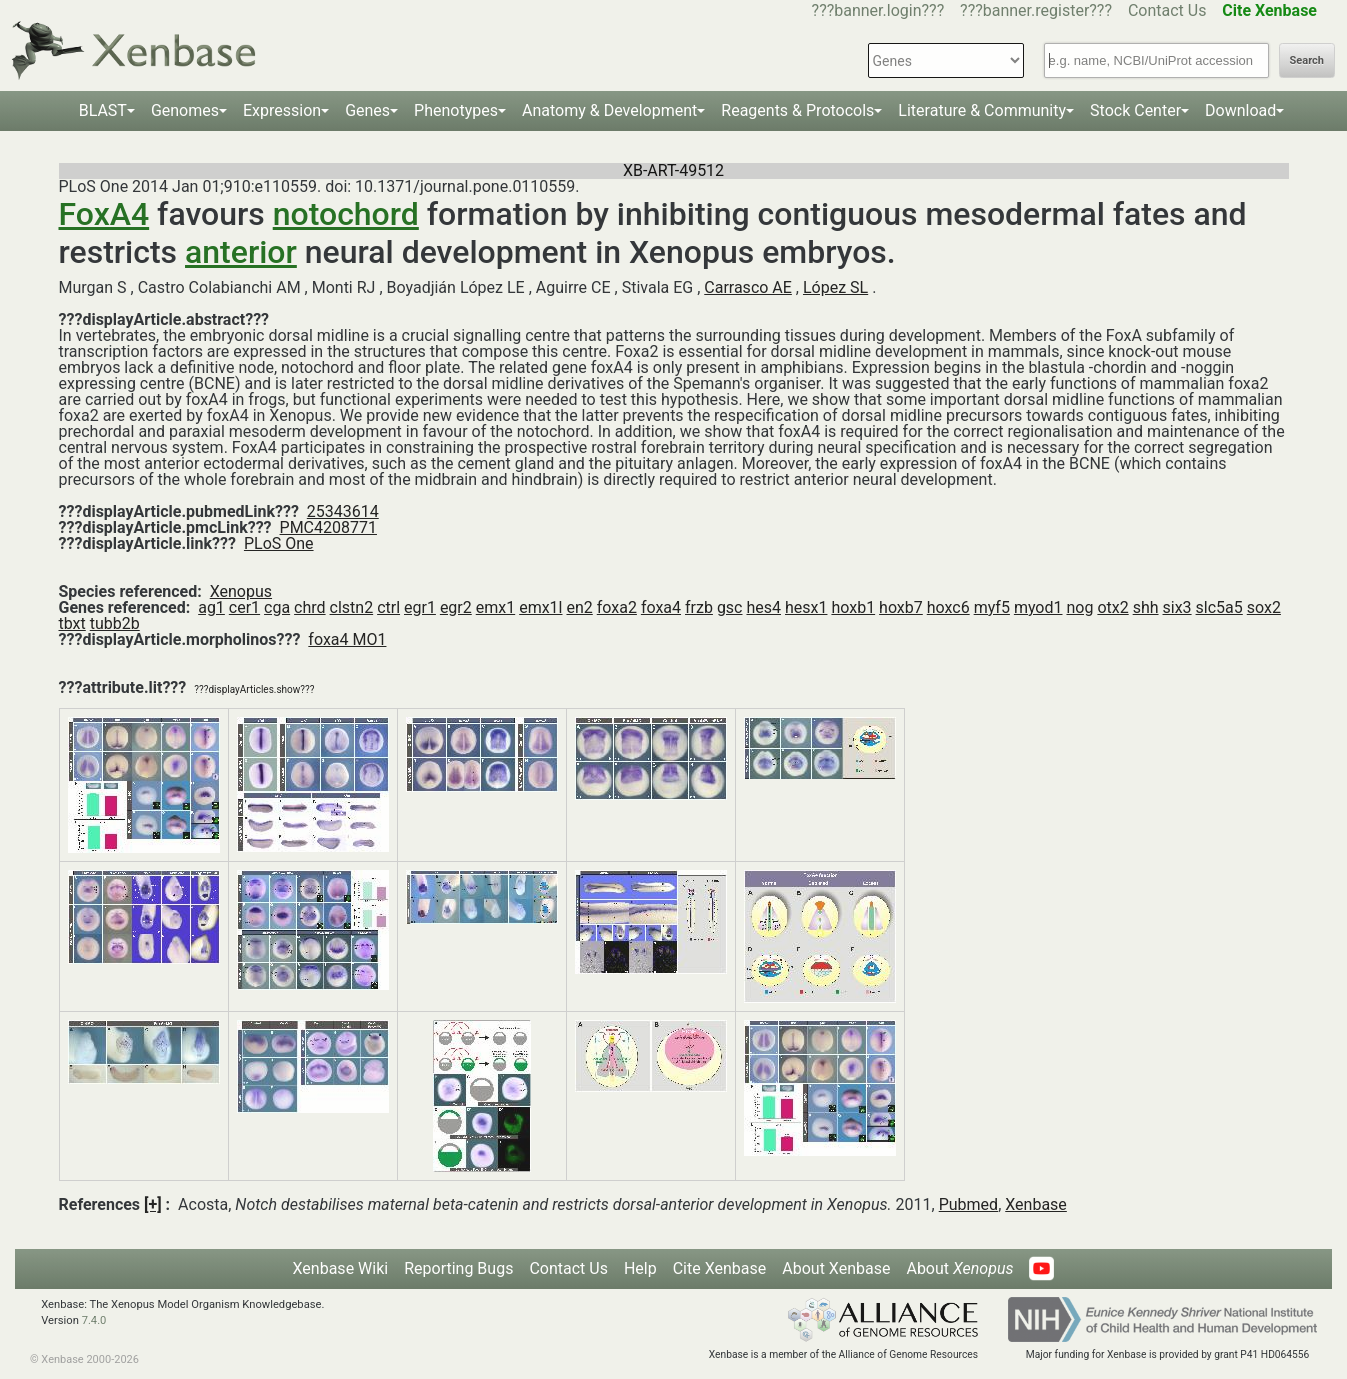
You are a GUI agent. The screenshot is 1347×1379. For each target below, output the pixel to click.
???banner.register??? (1036, 10)
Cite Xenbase (720, 1268)
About (959, 1268)
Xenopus (241, 591)
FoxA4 (104, 214)
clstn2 (352, 607)
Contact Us (1167, 10)
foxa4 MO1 (347, 639)
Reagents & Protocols (797, 110)
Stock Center (1135, 110)
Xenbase (1036, 1204)
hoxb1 (853, 607)
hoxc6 (948, 607)
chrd (309, 607)
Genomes (185, 110)
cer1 (244, 607)
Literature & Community (982, 110)
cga (277, 607)
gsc (730, 607)
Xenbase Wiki (341, 1268)
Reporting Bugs (458, 1268)
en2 (579, 607)
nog (1079, 607)
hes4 (763, 607)
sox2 (1264, 607)
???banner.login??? (878, 10)
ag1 (211, 607)
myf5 (992, 607)
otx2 (1112, 607)
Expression (282, 110)
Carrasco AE (748, 287)
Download (1240, 110)
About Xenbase (836, 1268)
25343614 (343, 511)
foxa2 (617, 607)
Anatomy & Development (609, 110)
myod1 (1038, 607)
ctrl (388, 607)
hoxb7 (901, 607)
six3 (1177, 607)
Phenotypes (456, 110)
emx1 (495, 607)
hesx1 (806, 607)
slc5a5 (1219, 607)
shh (1146, 607)
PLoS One (279, 543)
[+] (153, 1204)
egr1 (420, 607)
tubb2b (115, 623)
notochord (346, 214)
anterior (241, 252)
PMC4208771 (328, 527)
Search (1307, 60)
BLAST (103, 110)
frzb (699, 607)
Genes (367, 110)
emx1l (540, 607)
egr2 (456, 607)
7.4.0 (94, 1320)
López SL (835, 287)
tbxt (72, 623)
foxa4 (661, 607)
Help (640, 1268)
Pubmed (968, 1204)
